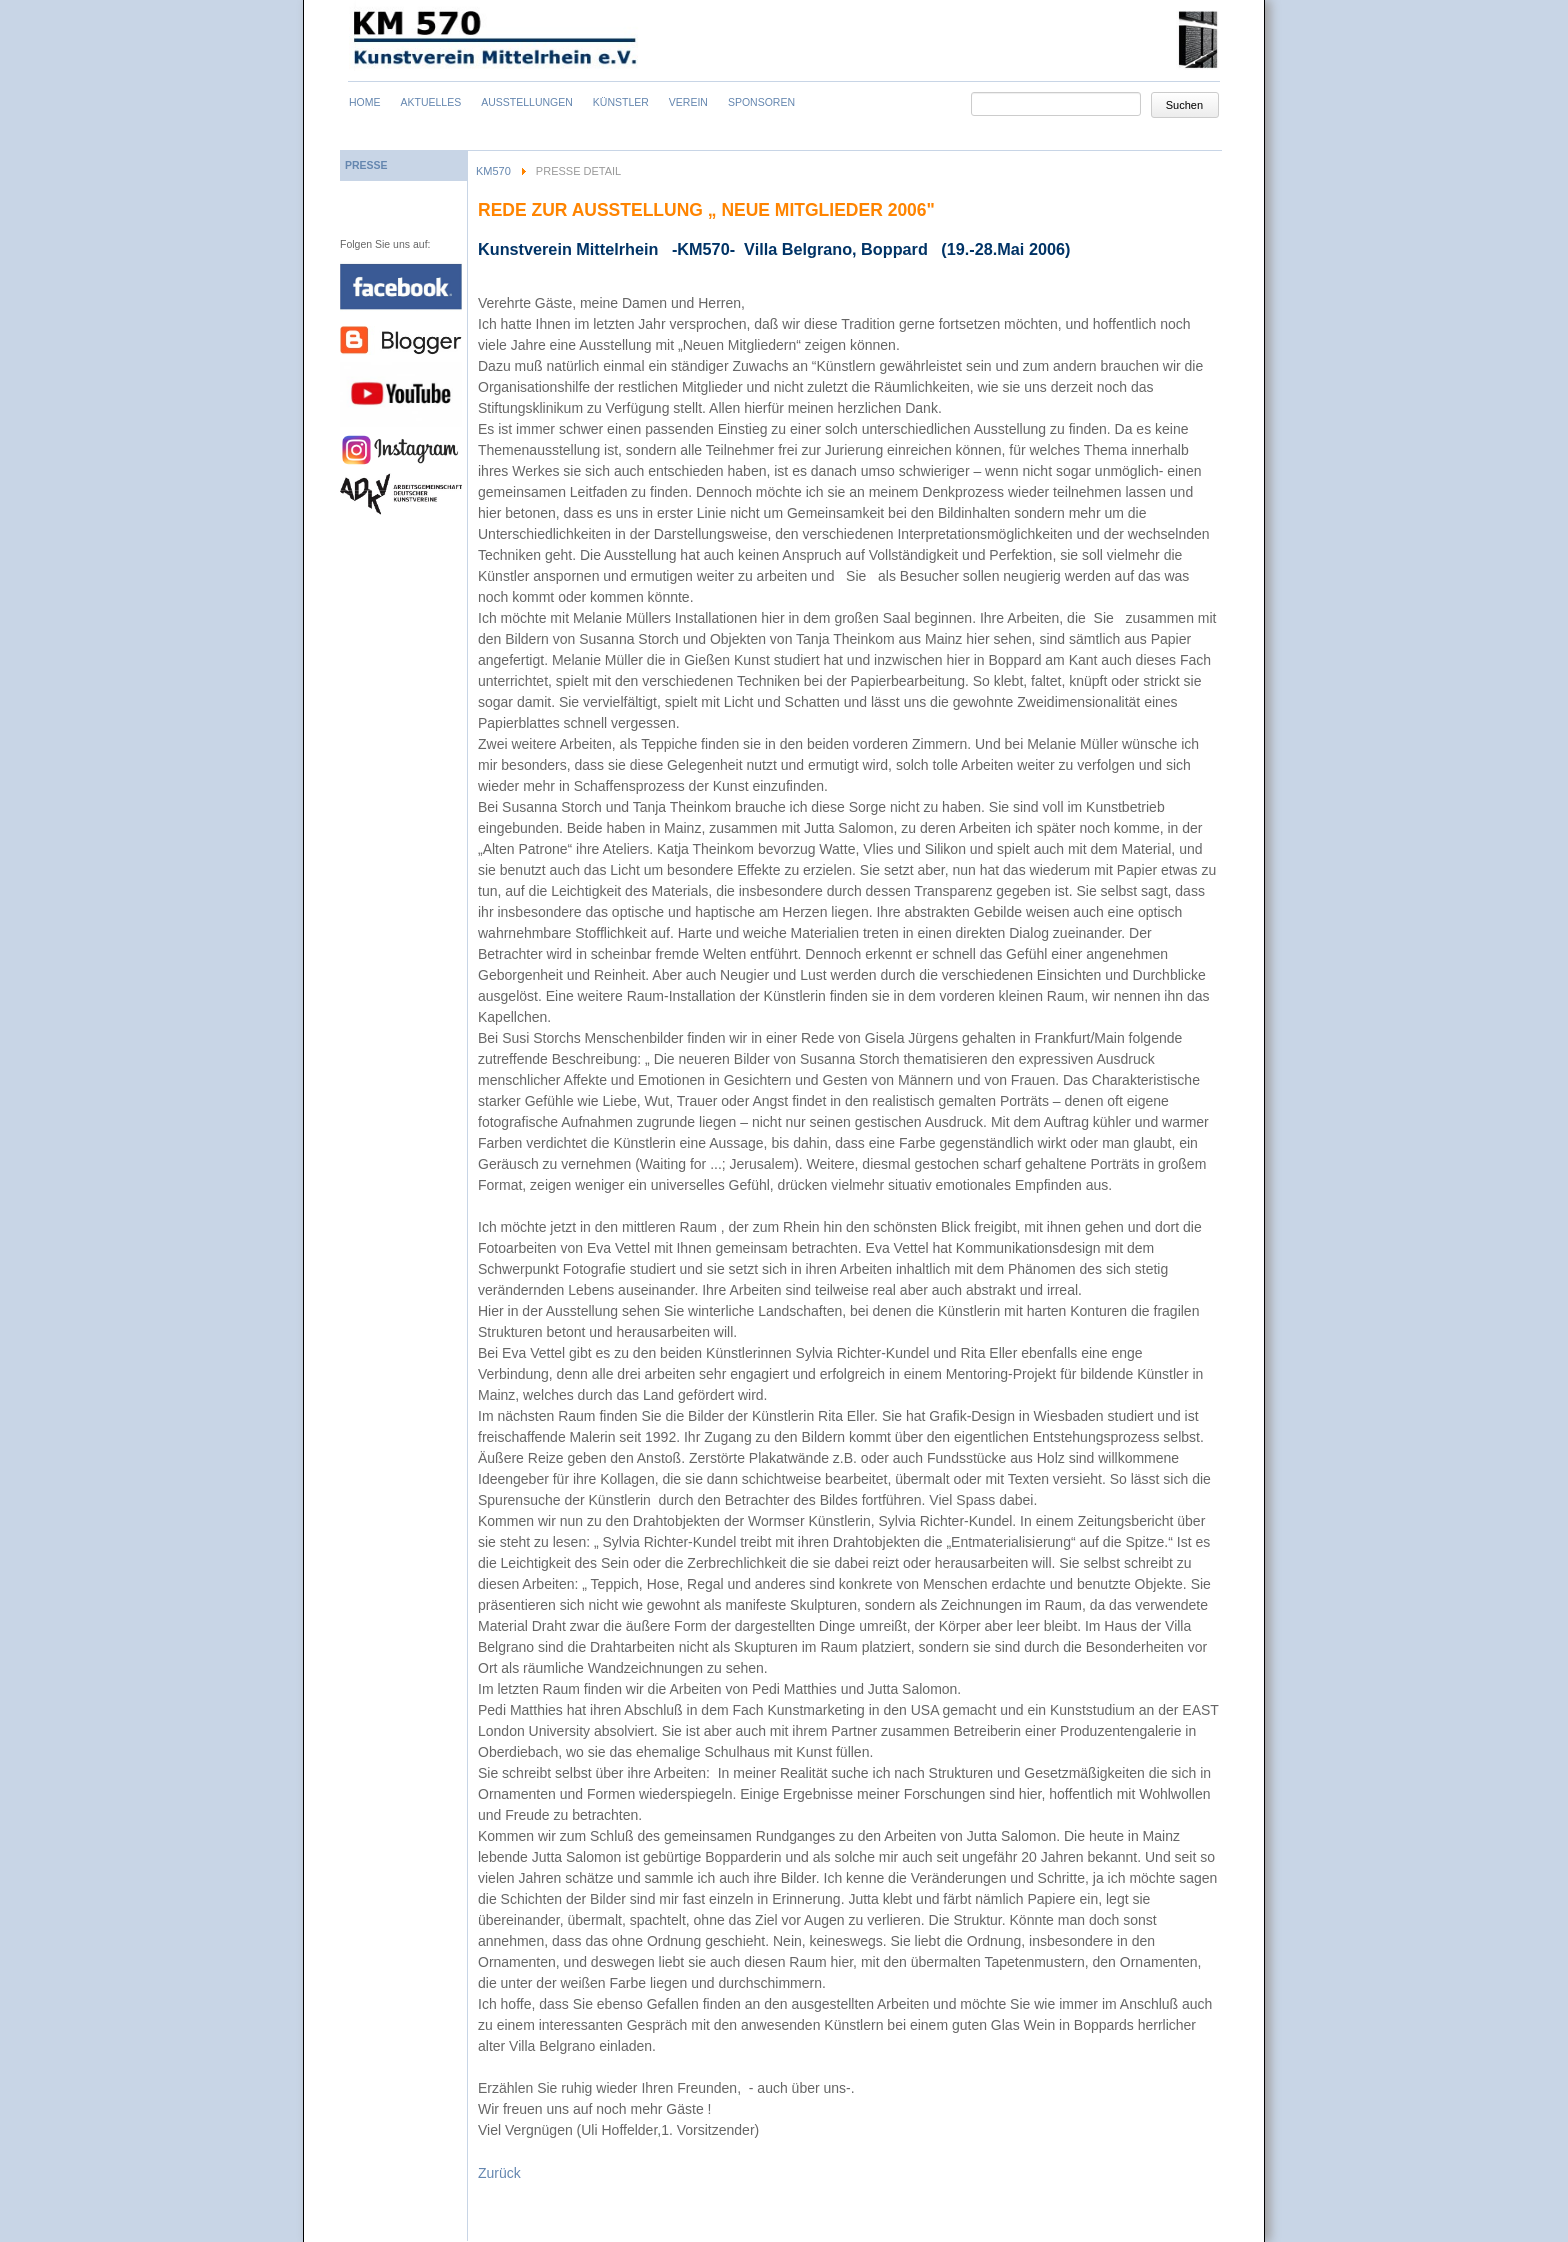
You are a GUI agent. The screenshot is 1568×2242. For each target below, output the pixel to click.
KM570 (493, 171)
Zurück (499, 2173)
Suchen (1184, 105)
